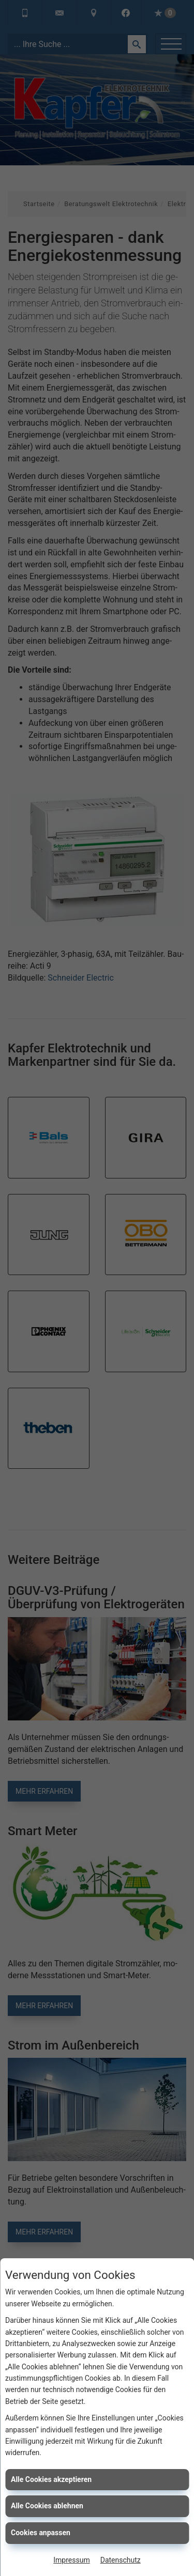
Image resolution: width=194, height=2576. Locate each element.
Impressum (71, 2560)
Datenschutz (120, 2560)
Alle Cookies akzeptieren (51, 2479)
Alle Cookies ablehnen (47, 2506)
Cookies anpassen (40, 2532)
